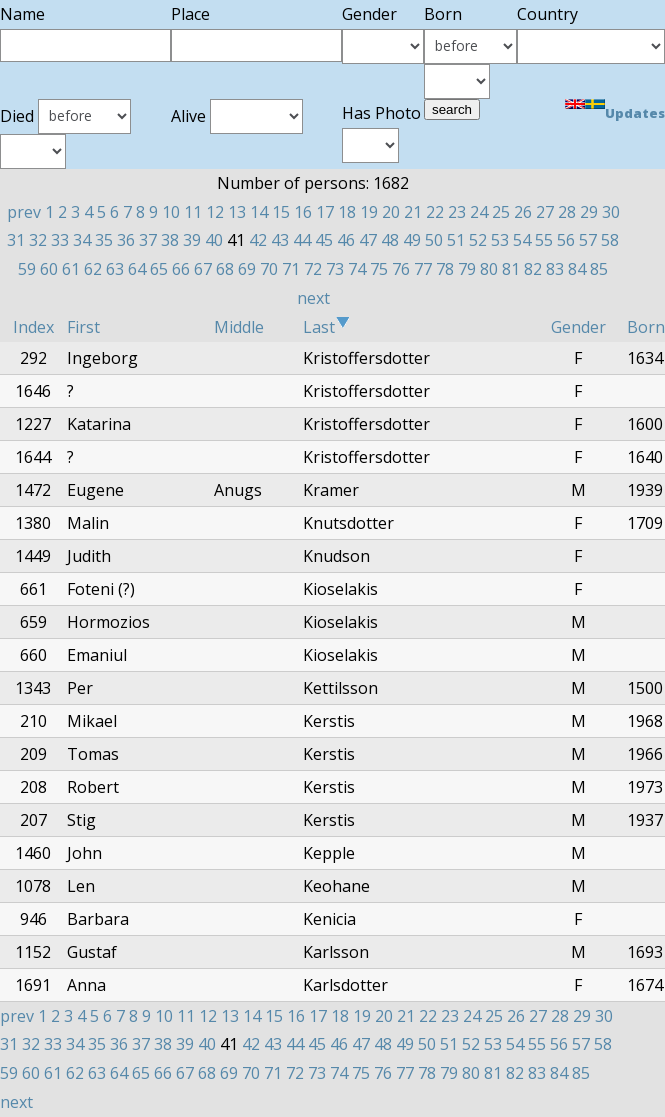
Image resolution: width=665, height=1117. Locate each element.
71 (291, 269)
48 (390, 240)
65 (159, 269)
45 (324, 240)
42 (258, 240)
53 (500, 240)
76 (401, 269)
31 (16, 240)
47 (368, 240)
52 (478, 240)
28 (567, 212)
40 (214, 240)
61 (71, 269)
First (83, 327)
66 (181, 269)
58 (610, 240)
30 (611, 212)
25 (501, 212)
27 (545, 212)
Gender (578, 327)
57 (588, 240)
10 (171, 212)
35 (104, 240)
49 (412, 240)
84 (577, 269)
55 (544, 240)
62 (93, 269)
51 (456, 240)
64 (137, 269)
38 (170, 240)
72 (313, 269)
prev (24, 212)
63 (115, 269)
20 (391, 212)
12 (215, 212)
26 (523, 212)
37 (148, 240)
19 (369, 212)
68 (225, 269)
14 (259, 212)
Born (646, 327)
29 (589, 212)
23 (457, 212)
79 (467, 269)
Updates (635, 113)
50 (434, 240)
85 (599, 269)
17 (325, 212)
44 (302, 240)
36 (126, 240)
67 (203, 269)
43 (280, 240)
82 (533, 269)
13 (237, 212)
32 (38, 240)
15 (281, 212)
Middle (239, 327)
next (313, 298)
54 (522, 240)
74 (357, 269)
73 (335, 269)
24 (479, 212)
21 (413, 212)
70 (269, 269)
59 (27, 269)
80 (489, 269)
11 (193, 212)
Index (33, 327)
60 (49, 269)
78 (445, 269)
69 (247, 269)
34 (82, 240)
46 (346, 240)
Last (326, 327)
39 (192, 240)
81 (511, 269)
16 (303, 212)
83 (555, 269)
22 (435, 212)
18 (347, 212)
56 (566, 240)
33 (60, 240)
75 (379, 269)
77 (423, 269)
